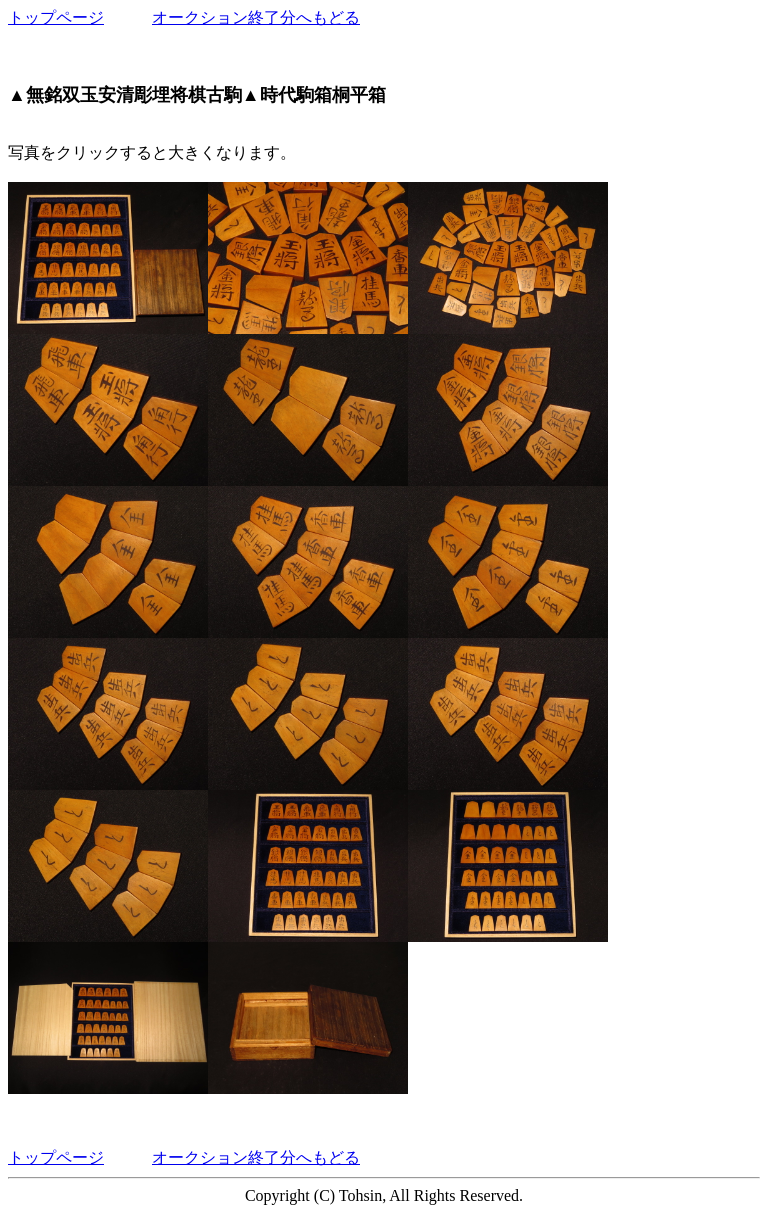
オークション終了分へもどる (256, 17)
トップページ (56, 17)
